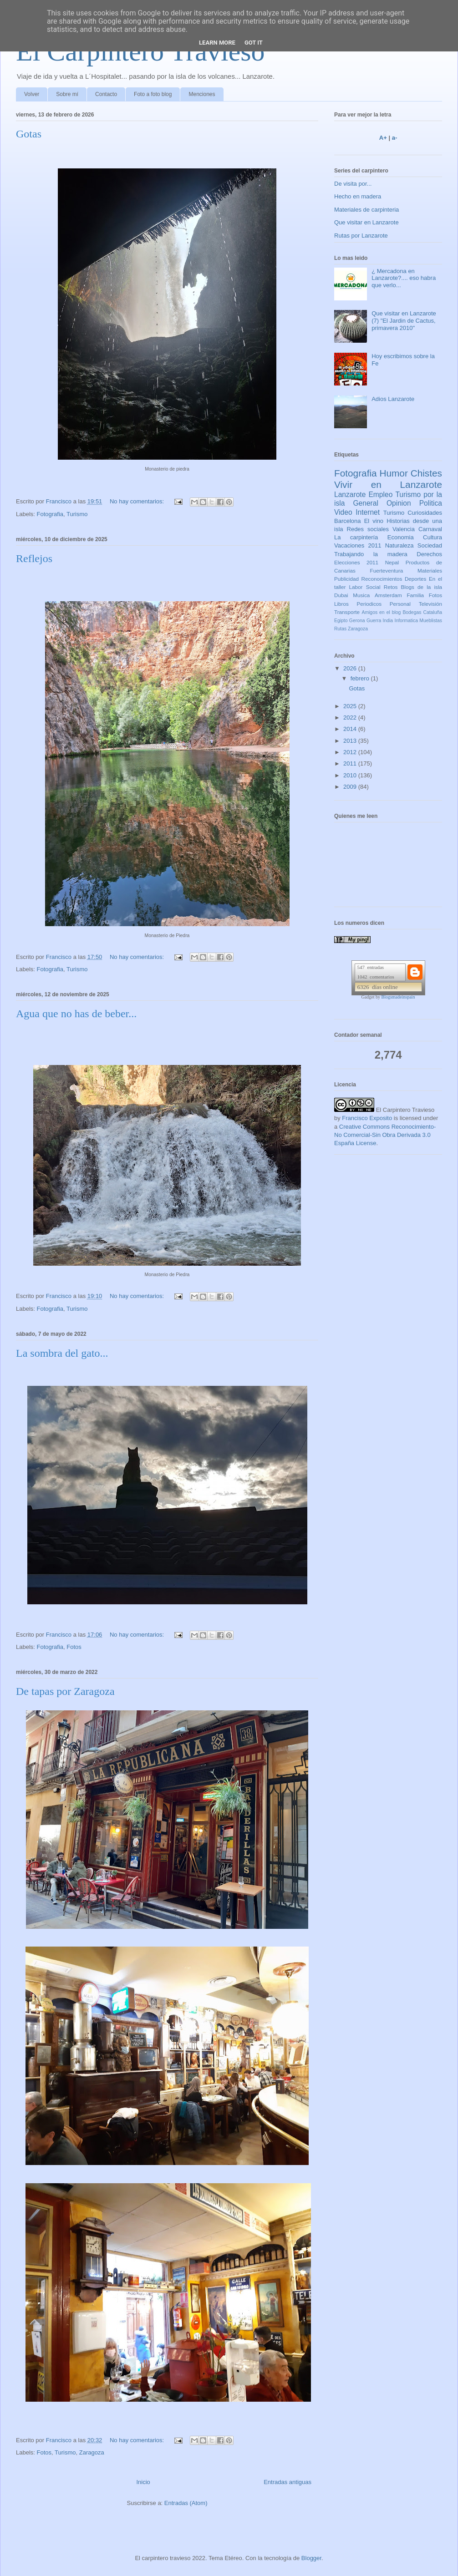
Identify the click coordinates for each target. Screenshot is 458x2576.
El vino (373, 520)
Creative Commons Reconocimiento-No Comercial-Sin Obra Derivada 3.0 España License (385, 1134)
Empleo (380, 494)
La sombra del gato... (62, 1353)
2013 (350, 740)
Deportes (415, 579)
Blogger (311, 2558)
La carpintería (356, 537)
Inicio (143, 2482)
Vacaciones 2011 (357, 545)
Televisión (430, 604)
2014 (350, 728)
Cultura (432, 537)
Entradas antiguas (287, 2482)
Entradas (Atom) (186, 2503)
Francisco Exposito (367, 1118)
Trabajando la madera (370, 554)
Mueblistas (430, 620)
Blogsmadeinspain (398, 996)
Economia (400, 537)
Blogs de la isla (421, 587)
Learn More (217, 42)
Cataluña (432, 612)
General (365, 503)
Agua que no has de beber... (76, 1013)
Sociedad (429, 545)
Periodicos (369, 604)
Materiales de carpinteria (366, 209)
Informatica (406, 620)
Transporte (347, 612)
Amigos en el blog (381, 612)
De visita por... (352, 183)
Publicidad (346, 579)
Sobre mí (67, 94)
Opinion (399, 503)
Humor (393, 473)
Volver (31, 94)
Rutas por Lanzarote (361, 235)
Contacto (106, 94)
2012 (350, 752)
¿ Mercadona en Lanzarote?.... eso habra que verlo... (403, 278)
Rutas (340, 628)
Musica (361, 595)
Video (343, 512)
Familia (415, 595)
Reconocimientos (381, 579)
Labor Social (365, 587)
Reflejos (34, 558)
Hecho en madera (357, 196)
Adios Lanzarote (392, 399)
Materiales (429, 570)
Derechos (429, 554)
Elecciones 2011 (356, 562)
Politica (430, 503)
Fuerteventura (386, 570)
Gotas (28, 134)
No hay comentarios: (138, 501)
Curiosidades (424, 512)
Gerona (357, 620)
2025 (350, 706)
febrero (361, 678)
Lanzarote (350, 494)
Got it (253, 42)
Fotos (73, 1646)
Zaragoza (91, 2452)
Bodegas (411, 612)
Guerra (373, 620)
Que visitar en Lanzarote (366, 222)
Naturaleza (399, 545)
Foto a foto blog (153, 94)
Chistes (426, 473)
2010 (350, 775)
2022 (350, 717)
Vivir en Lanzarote (388, 484)
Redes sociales (368, 529)
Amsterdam (388, 595)
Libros (341, 604)
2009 (350, 786)
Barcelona (347, 520)
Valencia (403, 529)
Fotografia (50, 514)
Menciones (201, 94)
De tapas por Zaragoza (65, 1691)
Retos (391, 587)
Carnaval (430, 529)
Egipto (340, 620)
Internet (368, 512)
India (388, 620)
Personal (400, 604)
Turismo (76, 514)
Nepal (392, 562)
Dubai (341, 595)
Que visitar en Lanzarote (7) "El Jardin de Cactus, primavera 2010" (403, 320)
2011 (350, 763)
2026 (350, 668)
